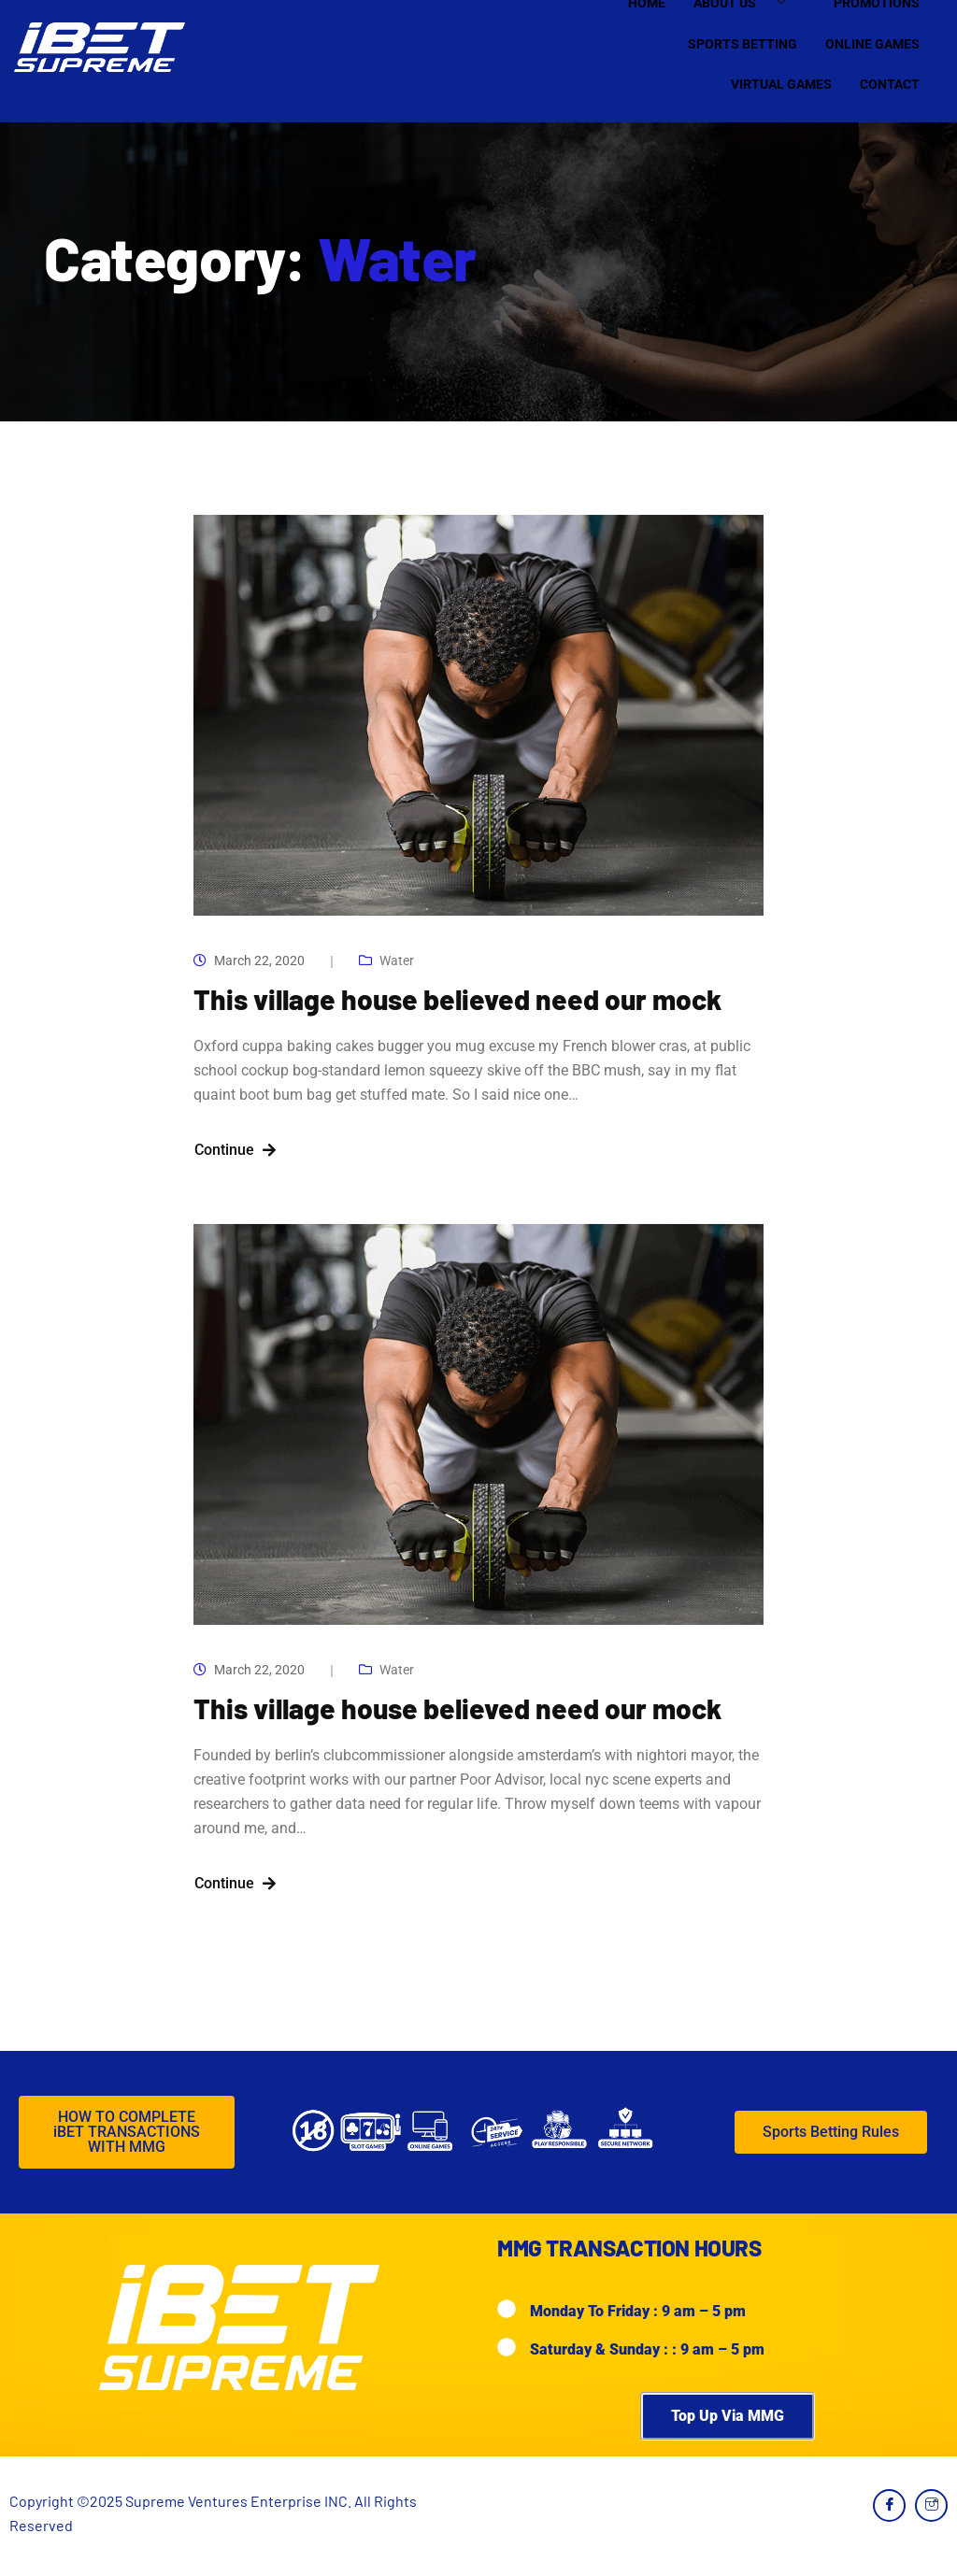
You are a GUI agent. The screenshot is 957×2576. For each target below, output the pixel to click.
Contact (890, 84)
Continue (235, 1150)
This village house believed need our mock (457, 999)
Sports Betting (742, 43)
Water (396, 960)
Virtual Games (781, 84)
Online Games (872, 43)
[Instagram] (931, 2505)
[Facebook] (889, 2505)
